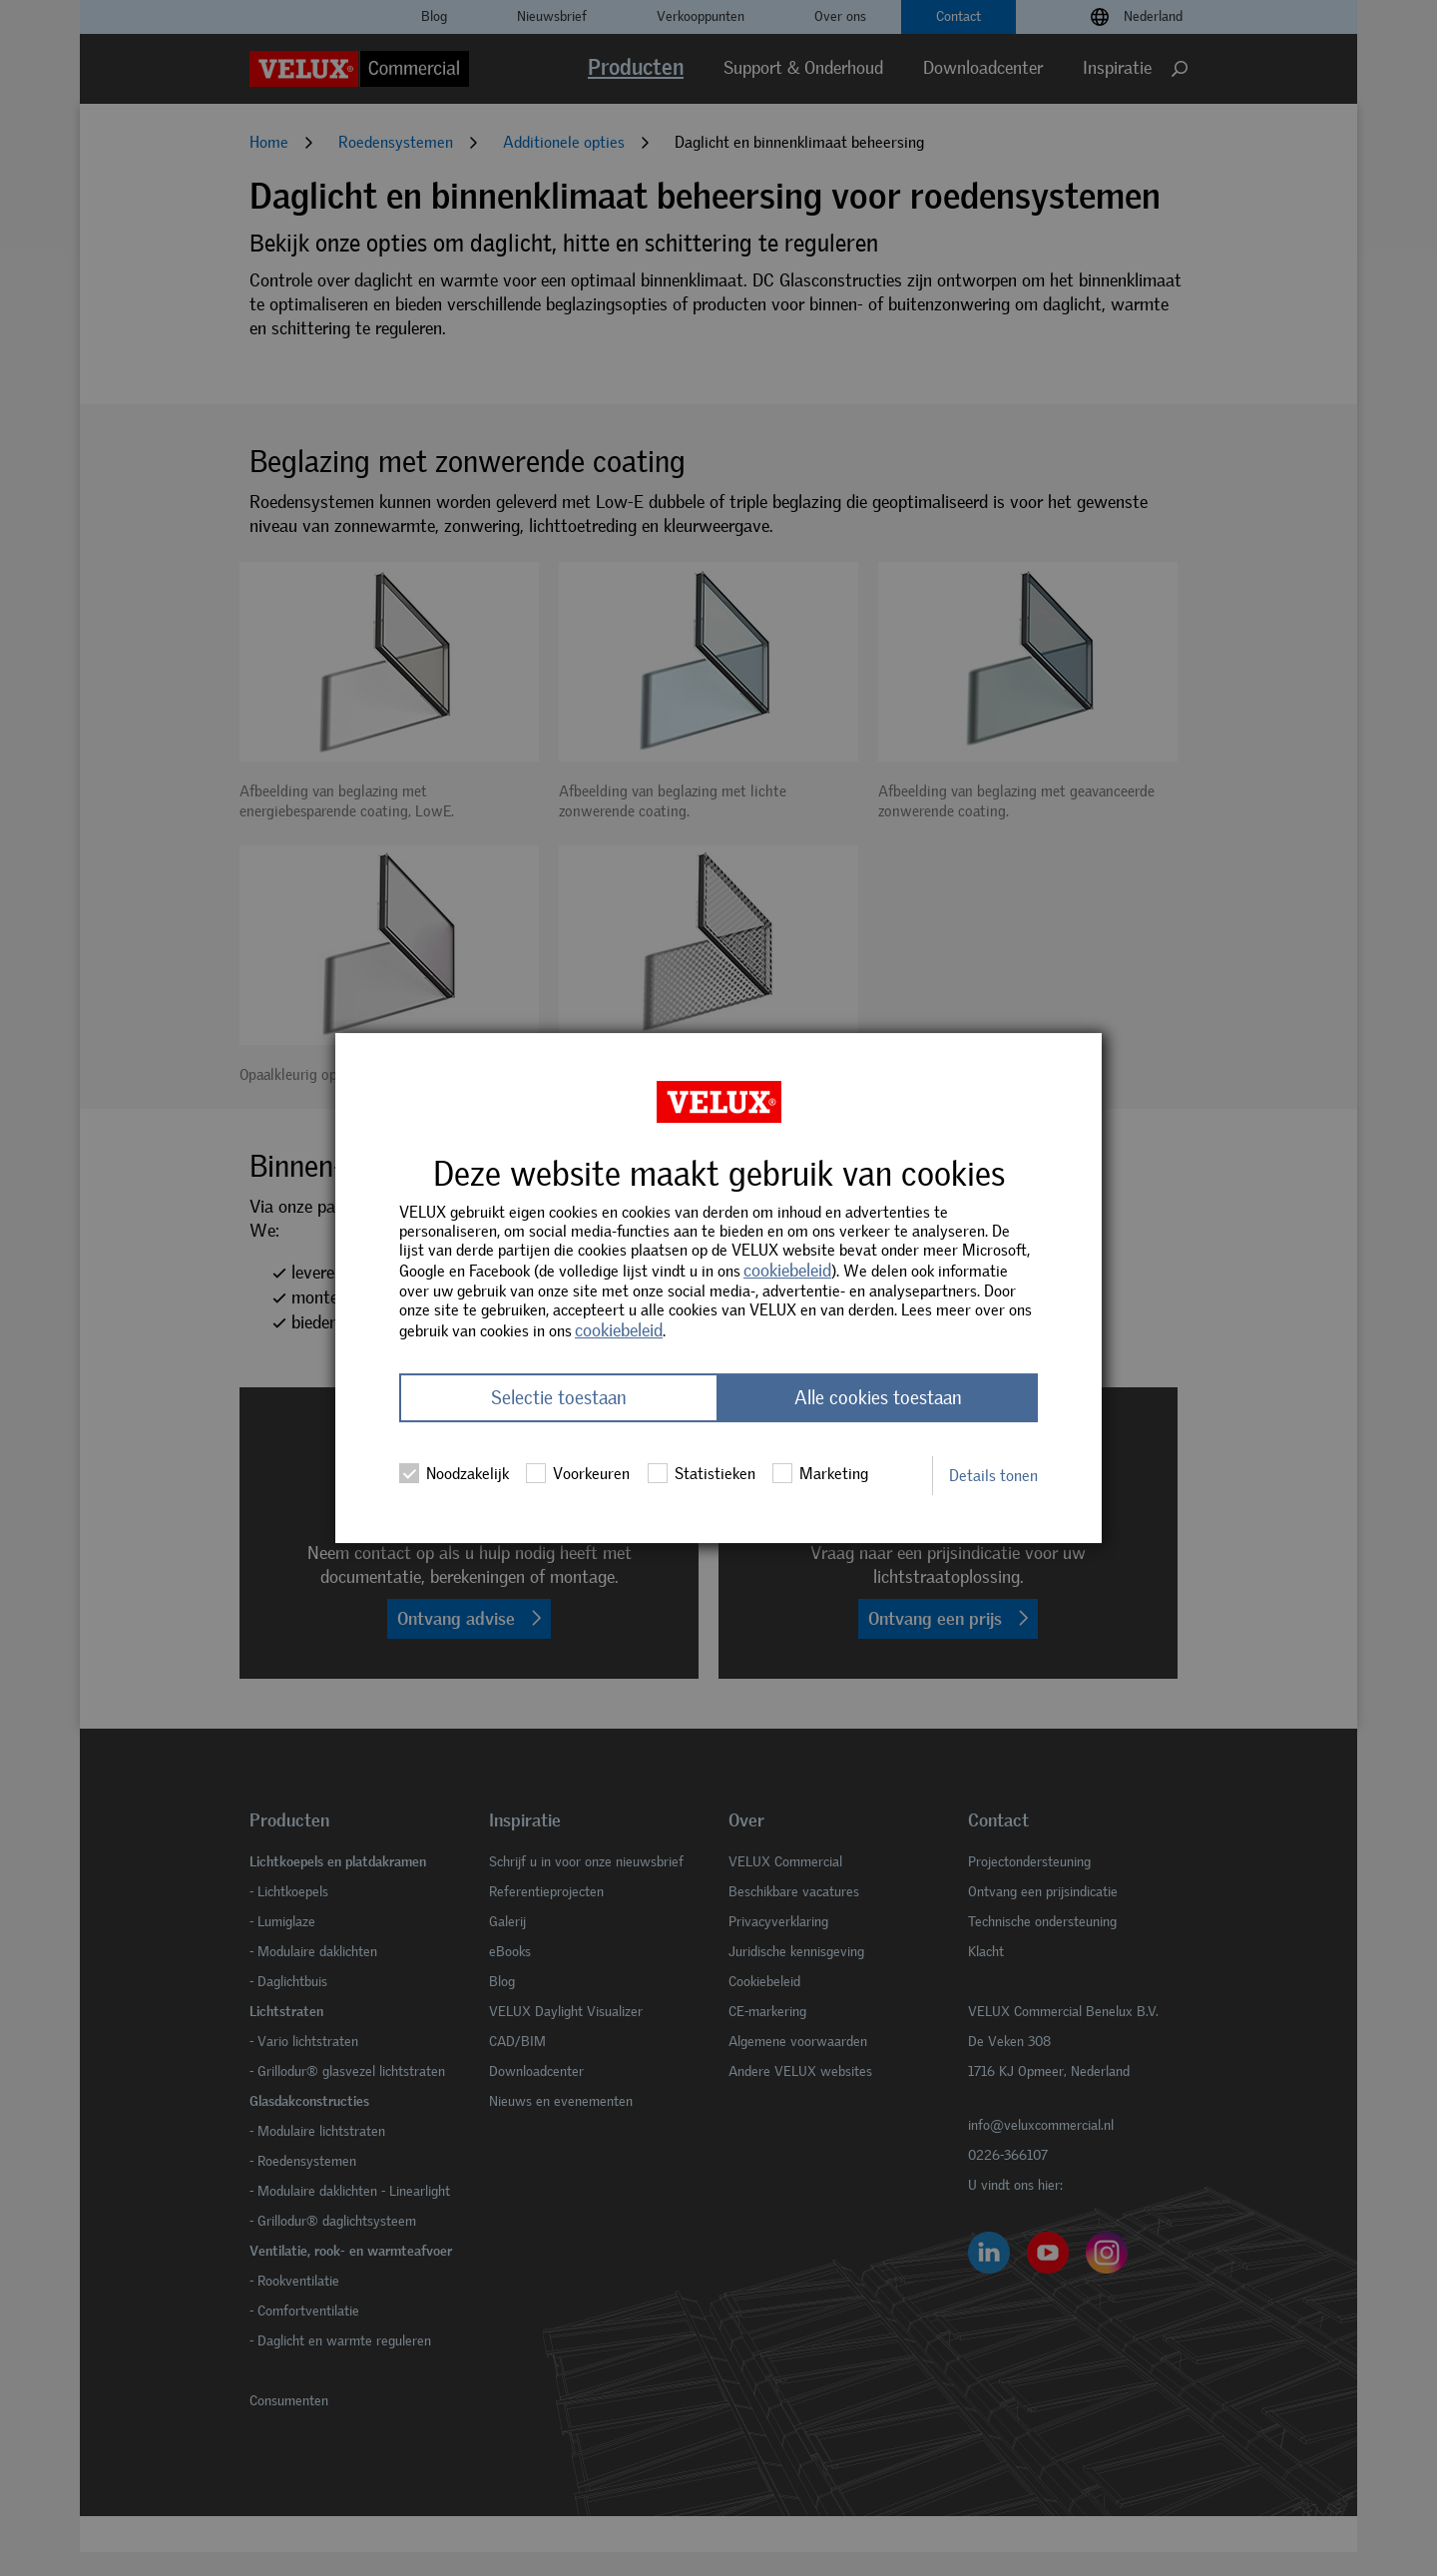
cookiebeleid (787, 1271)
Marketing (820, 1473)
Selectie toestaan (559, 1397)
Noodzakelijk (454, 1473)
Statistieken (701, 1473)
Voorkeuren (578, 1473)
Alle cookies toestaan (878, 1397)
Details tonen (993, 1475)
